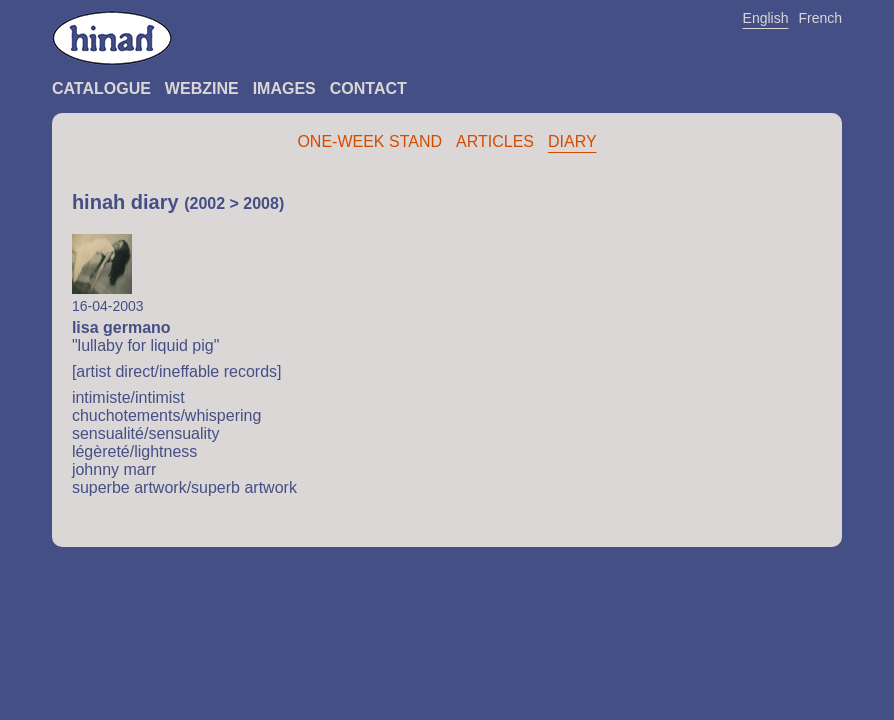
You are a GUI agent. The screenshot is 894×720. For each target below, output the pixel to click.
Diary (572, 141)
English (766, 18)
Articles (495, 141)
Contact (368, 88)
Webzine (202, 88)
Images (284, 88)
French (821, 18)
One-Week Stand (369, 141)
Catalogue (101, 88)
